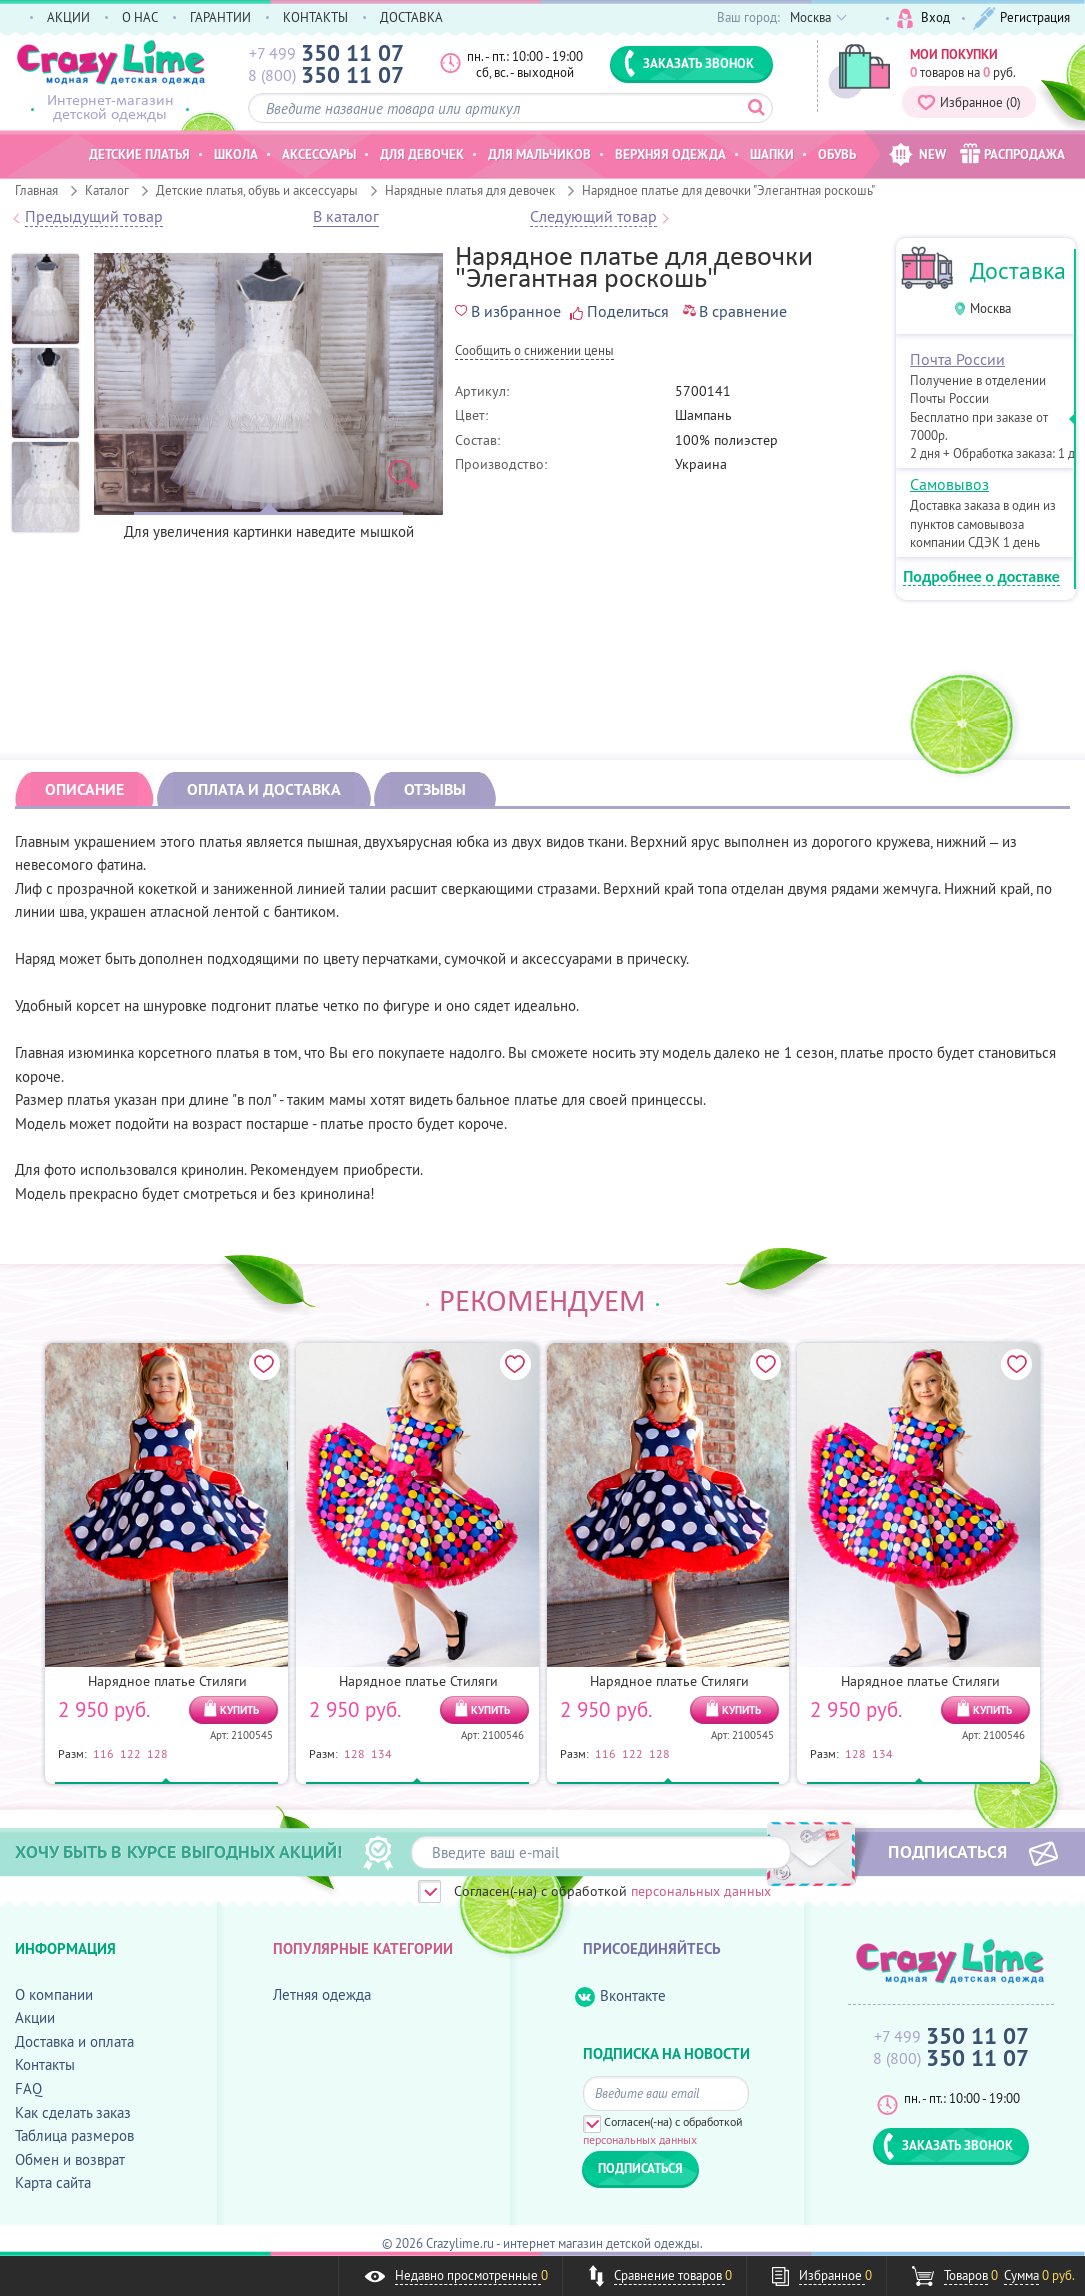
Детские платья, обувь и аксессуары (257, 190)
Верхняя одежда (670, 154)
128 (157, 1753)
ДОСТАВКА (411, 17)
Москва (990, 308)
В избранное (508, 311)
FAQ (28, 2088)
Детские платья (139, 154)
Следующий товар (593, 217)
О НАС (140, 17)
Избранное (969, 102)
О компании (54, 1994)
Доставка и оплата (74, 2041)
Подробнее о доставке (981, 577)
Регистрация (1021, 18)
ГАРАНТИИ (220, 17)
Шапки (772, 154)
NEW (917, 154)
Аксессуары (319, 154)
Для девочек (422, 154)
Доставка (1018, 270)
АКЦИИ (68, 17)
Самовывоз (949, 484)
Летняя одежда (322, 1994)
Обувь (837, 154)
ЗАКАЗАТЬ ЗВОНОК (689, 63)
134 (381, 1753)
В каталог (346, 217)
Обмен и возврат (70, 2159)
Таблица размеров (74, 2135)
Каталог (107, 190)
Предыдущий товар (94, 217)
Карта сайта (53, 2182)
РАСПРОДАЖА (1012, 153)
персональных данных (701, 1891)
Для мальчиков (539, 154)
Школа (236, 154)
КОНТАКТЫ (315, 17)
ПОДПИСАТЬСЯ (947, 1851)
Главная (36, 190)
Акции (35, 2017)
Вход (923, 18)
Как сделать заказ (73, 2112)
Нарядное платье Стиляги (167, 1681)
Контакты (45, 2064)
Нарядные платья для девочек (470, 190)
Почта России (957, 359)
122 (130, 1753)
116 (103, 1753)
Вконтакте (620, 1996)
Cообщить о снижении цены (534, 351)
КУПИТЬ (239, 1710)
